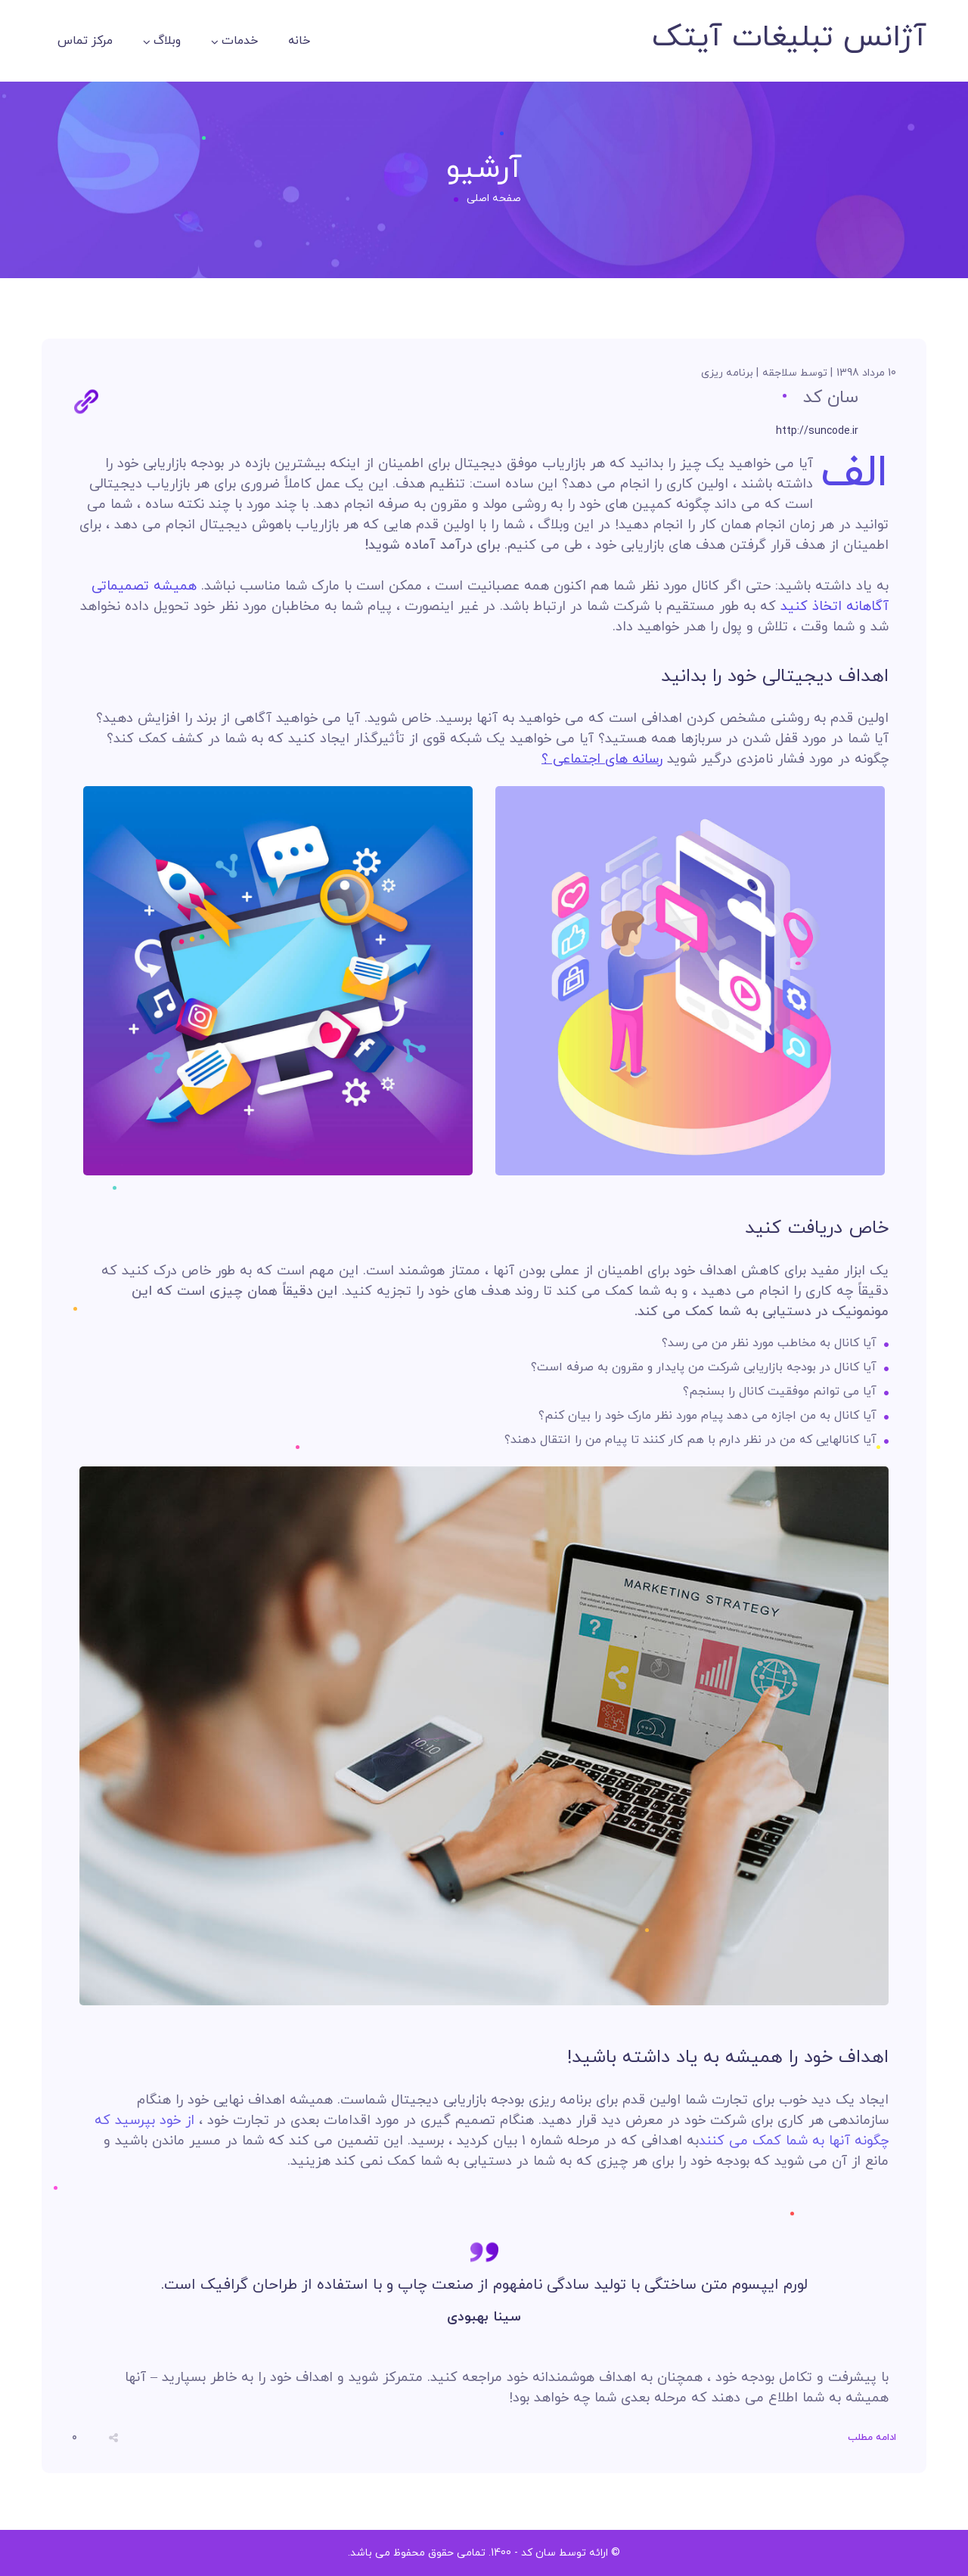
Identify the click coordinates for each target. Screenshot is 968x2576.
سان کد (830, 397)
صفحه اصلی (494, 198)
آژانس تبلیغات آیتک (789, 38)
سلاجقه (779, 373)
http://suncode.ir (817, 431)
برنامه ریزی (727, 373)
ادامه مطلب (872, 2437)
